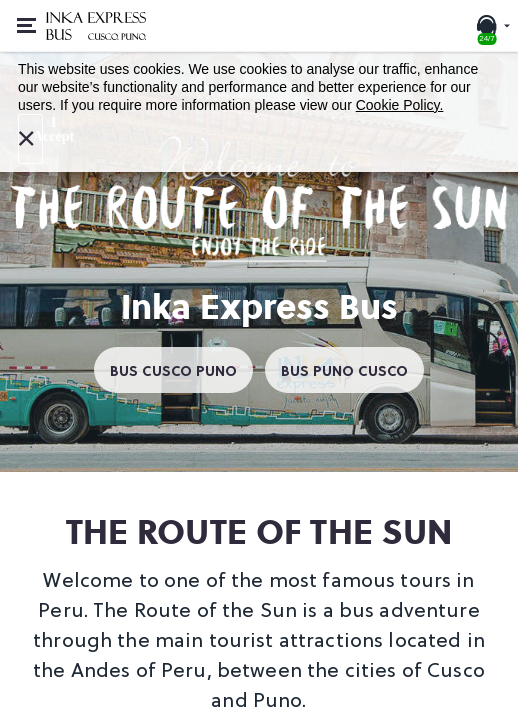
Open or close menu (32, 15)
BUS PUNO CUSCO (344, 370)
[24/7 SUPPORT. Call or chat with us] (492, 26)
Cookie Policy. (400, 105)
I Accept (38, 129)
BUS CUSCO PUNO (173, 370)
